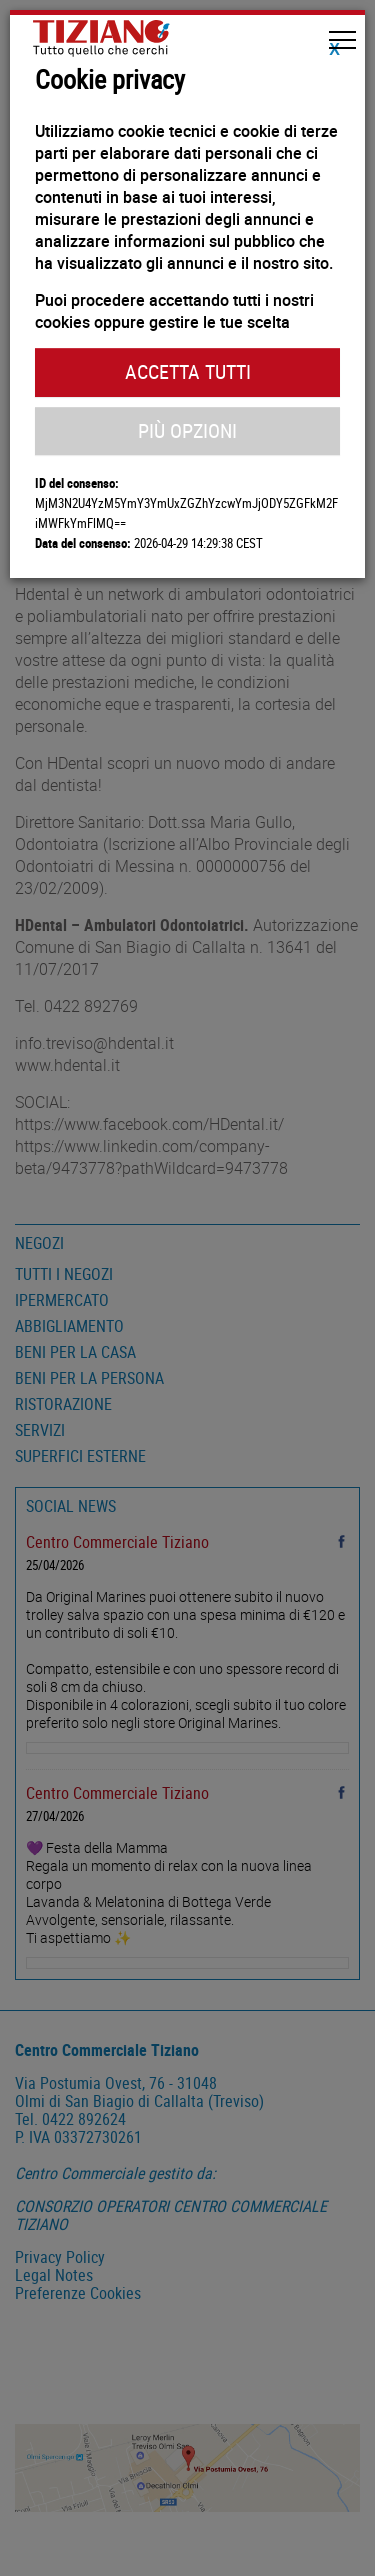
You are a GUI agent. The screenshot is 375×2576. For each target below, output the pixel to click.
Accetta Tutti (188, 371)
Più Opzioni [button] (187, 430)
